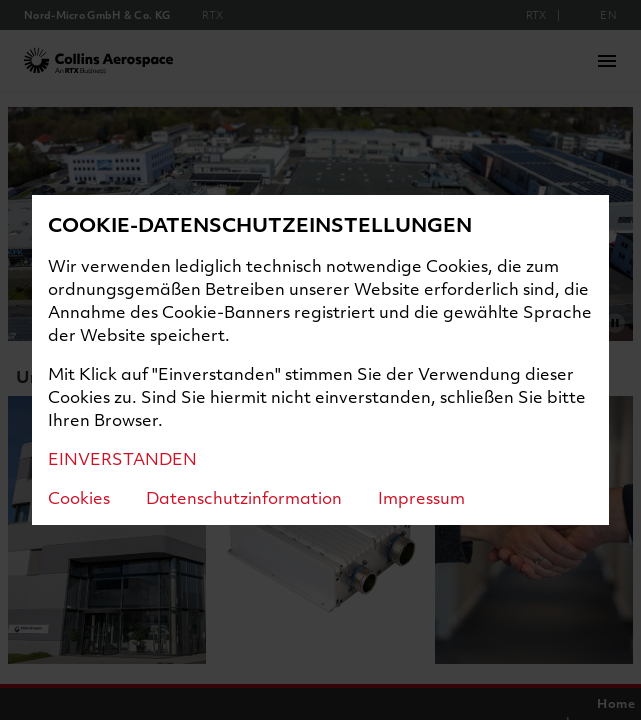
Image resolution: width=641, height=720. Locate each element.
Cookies (79, 497)
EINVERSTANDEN (122, 458)
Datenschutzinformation (244, 497)
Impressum (421, 497)
